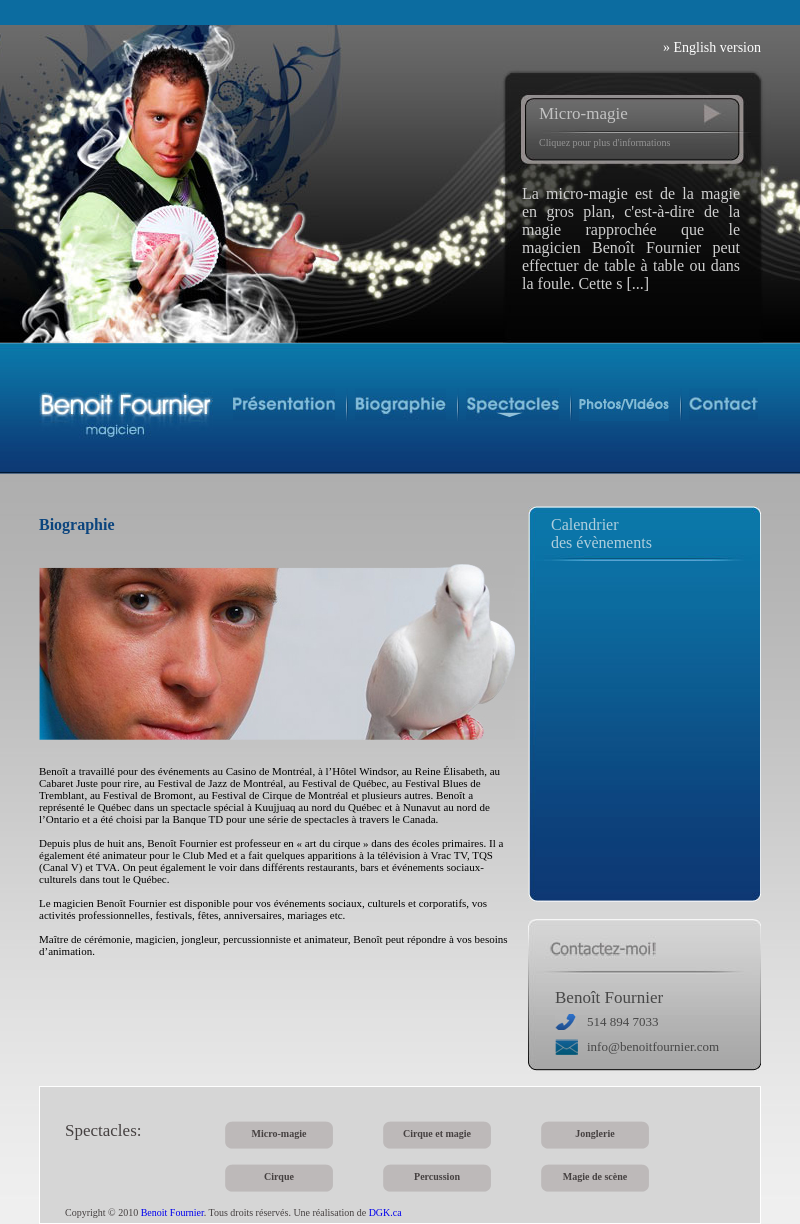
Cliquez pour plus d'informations (605, 142)
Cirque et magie (437, 1133)
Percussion (437, 1176)
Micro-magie (583, 113)
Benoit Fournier (172, 1212)
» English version (712, 47)
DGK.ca (385, 1212)
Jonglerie (594, 1133)
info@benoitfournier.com (653, 1046)
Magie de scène (595, 1176)
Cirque (279, 1176)
